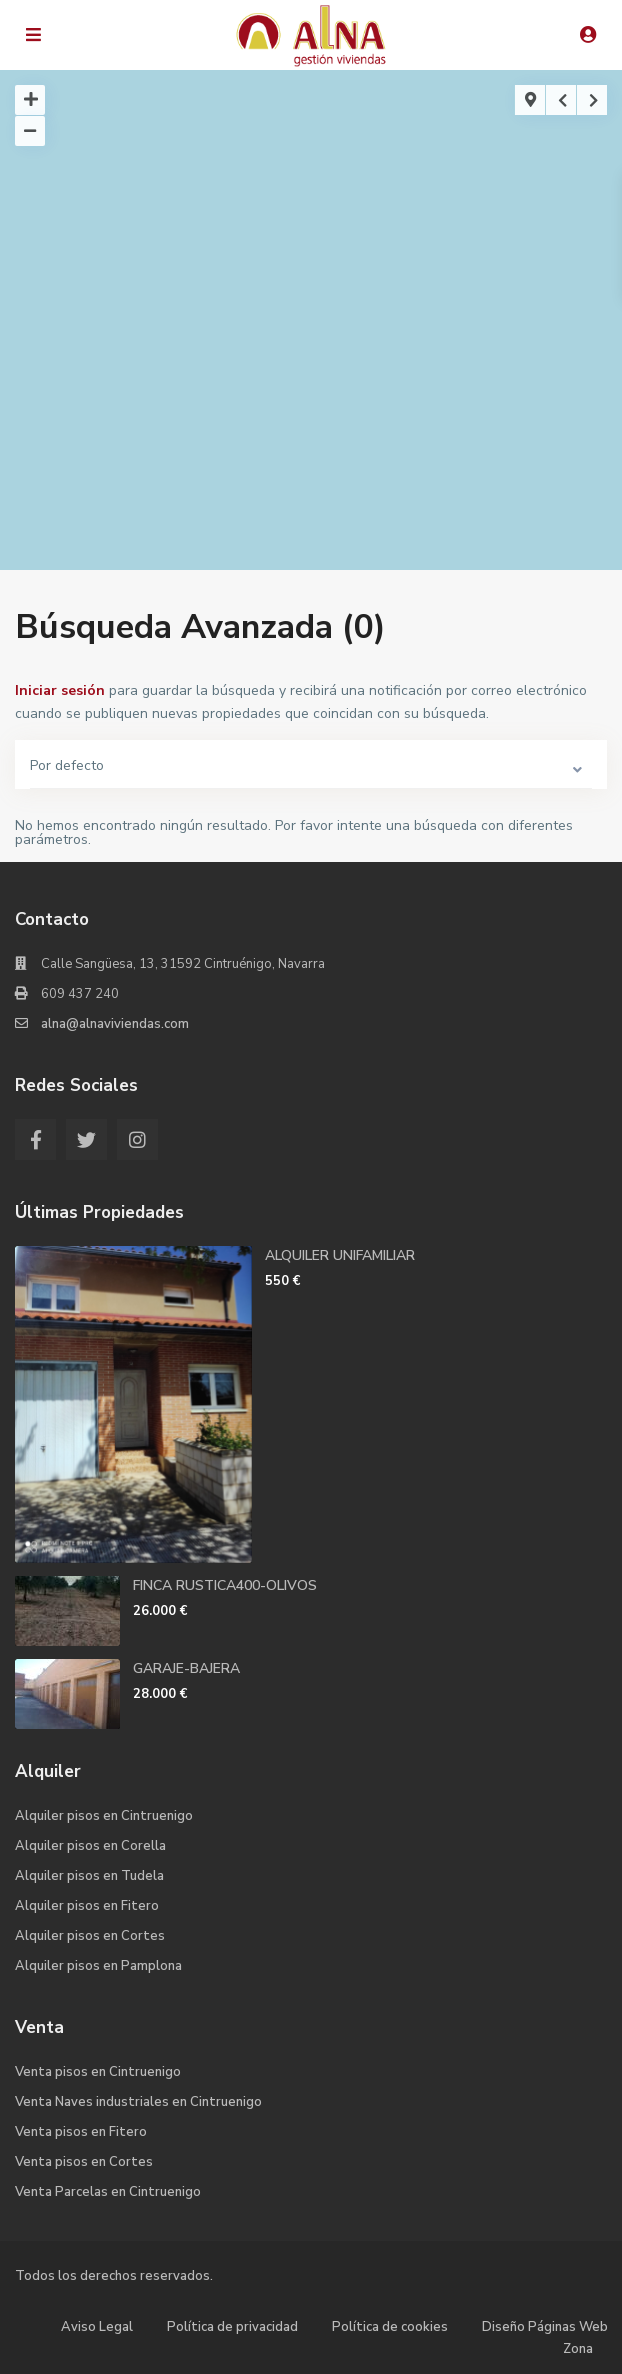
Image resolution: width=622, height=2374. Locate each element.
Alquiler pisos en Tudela (89, 1876)
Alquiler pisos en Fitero (87, 1906)
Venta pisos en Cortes (84, 2162)
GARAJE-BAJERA (186, 1668)
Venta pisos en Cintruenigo (98, 2072)
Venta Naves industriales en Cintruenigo (138, 2102)
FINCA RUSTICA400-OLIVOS (225, 1585)
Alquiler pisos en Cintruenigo (104, 1816)
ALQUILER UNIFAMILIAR (340, 1255)
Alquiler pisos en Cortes (90, 1936)
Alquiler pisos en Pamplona (98, 1966)
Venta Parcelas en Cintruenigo (108, 2192)
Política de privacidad (232, 2327)
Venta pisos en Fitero (81, 2132)
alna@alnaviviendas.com (115, 1024)
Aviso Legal (97, 2327)
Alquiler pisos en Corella (90, 1846)
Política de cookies (390, 2327)
